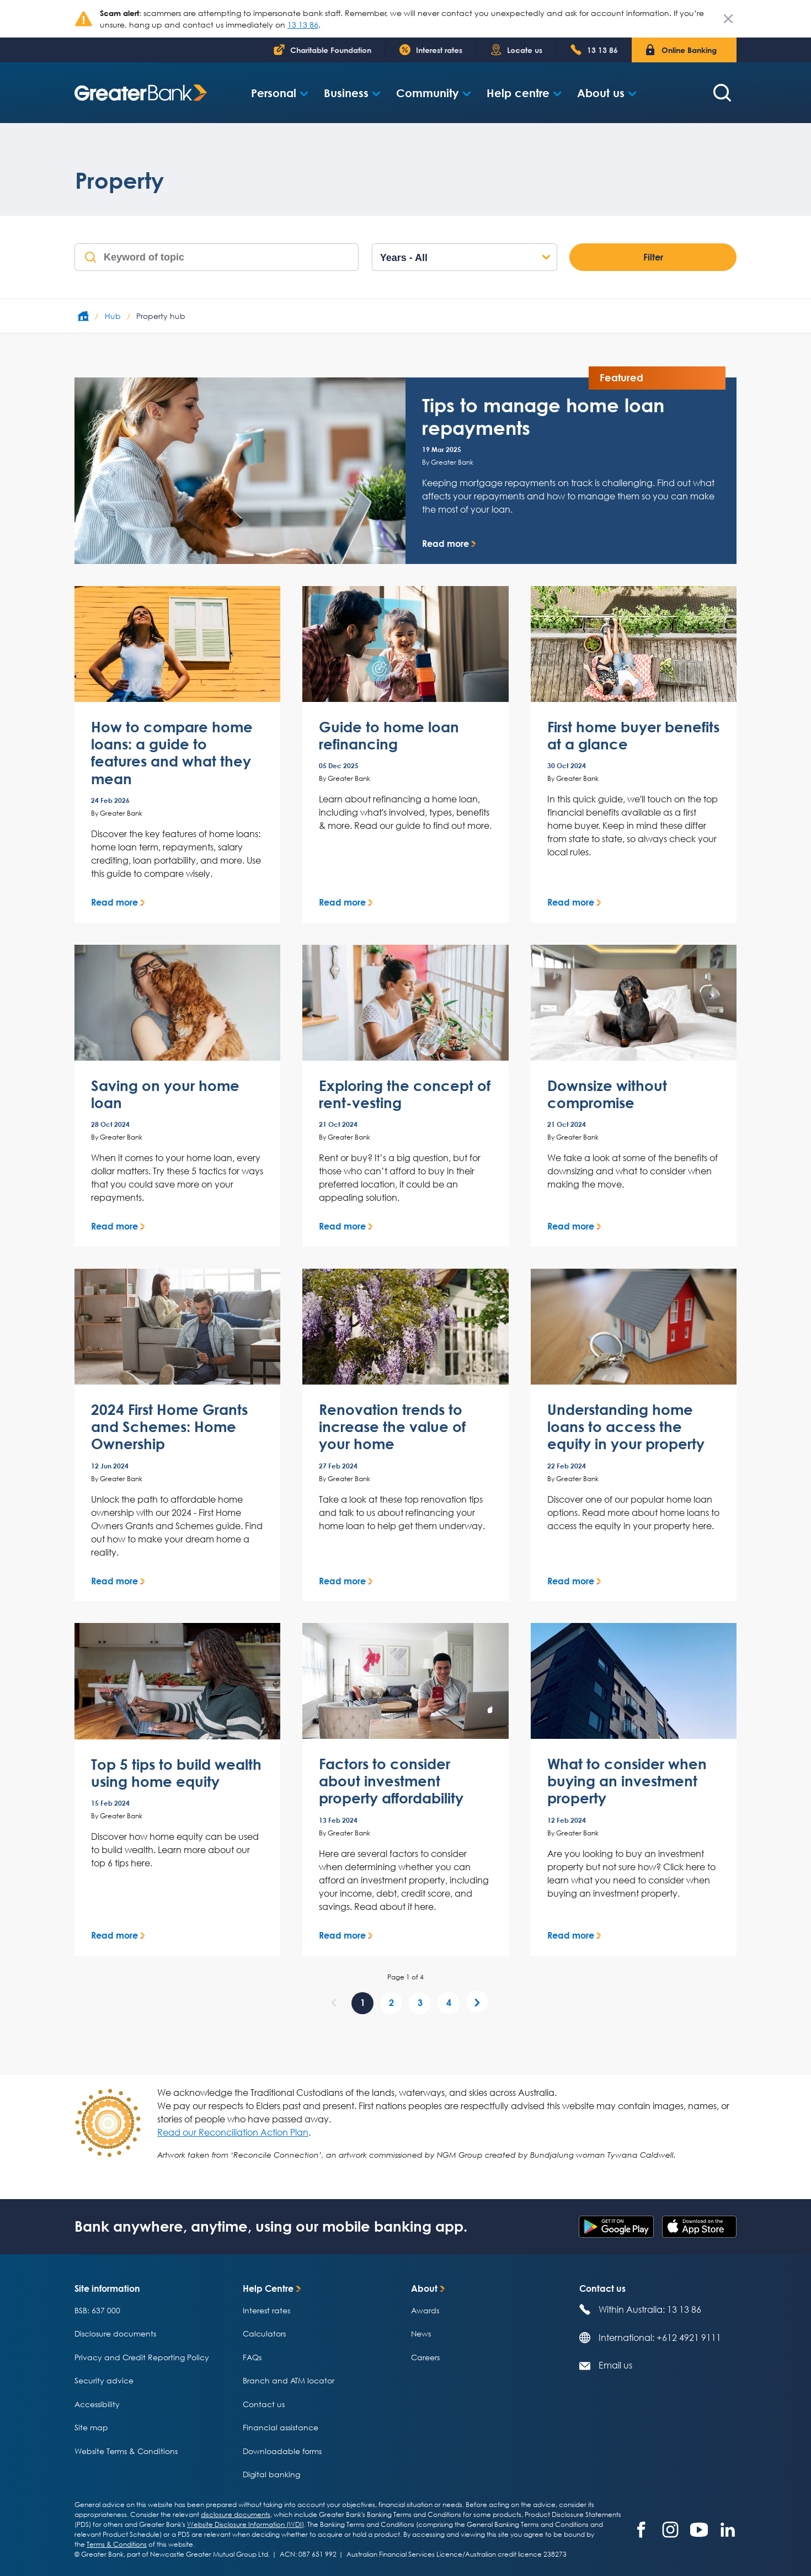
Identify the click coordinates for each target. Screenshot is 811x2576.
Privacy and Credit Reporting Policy (141, 2357)
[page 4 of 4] (448, 2003)
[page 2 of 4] (391, 2003)
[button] (279, 92)
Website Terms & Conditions (126, 2451)
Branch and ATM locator (288, 2380)
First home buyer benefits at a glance (633, 735)
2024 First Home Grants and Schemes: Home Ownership (169, 1426)
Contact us (264, 2404)
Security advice (104, 2380)
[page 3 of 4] (420, 2003)
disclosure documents (235, 2514)
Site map (91, 2427)
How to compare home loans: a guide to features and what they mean (172, 752)
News (421, 2333)
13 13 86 (302, 24)
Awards (425, 2310)
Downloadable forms (282, 2451)
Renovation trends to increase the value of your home (392, 1426)
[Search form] (722, 92)
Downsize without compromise (607, 1094)
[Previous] (334, 2001)
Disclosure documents (115, 2333)
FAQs (252, 2357)
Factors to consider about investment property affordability (391, 1781)
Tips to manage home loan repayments (543, 416)
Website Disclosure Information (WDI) (245, 2524)
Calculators (264, 2333)
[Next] (477, 2001)
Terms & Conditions (117, 2544)
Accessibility (97, 2404)
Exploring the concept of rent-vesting (404, 1094)
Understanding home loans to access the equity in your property (626, 1426)
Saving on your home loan (165, 1094)
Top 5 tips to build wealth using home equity (176, 1773)
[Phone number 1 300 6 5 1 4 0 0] (594, 50)
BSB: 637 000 (97, 2310)
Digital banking (271, 2474)
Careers (425, 2357)
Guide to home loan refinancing (389, 735)
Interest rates (266, 2310)
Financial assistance (280, 2427)
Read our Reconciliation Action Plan (232, 2132)
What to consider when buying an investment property (627, 1781)
